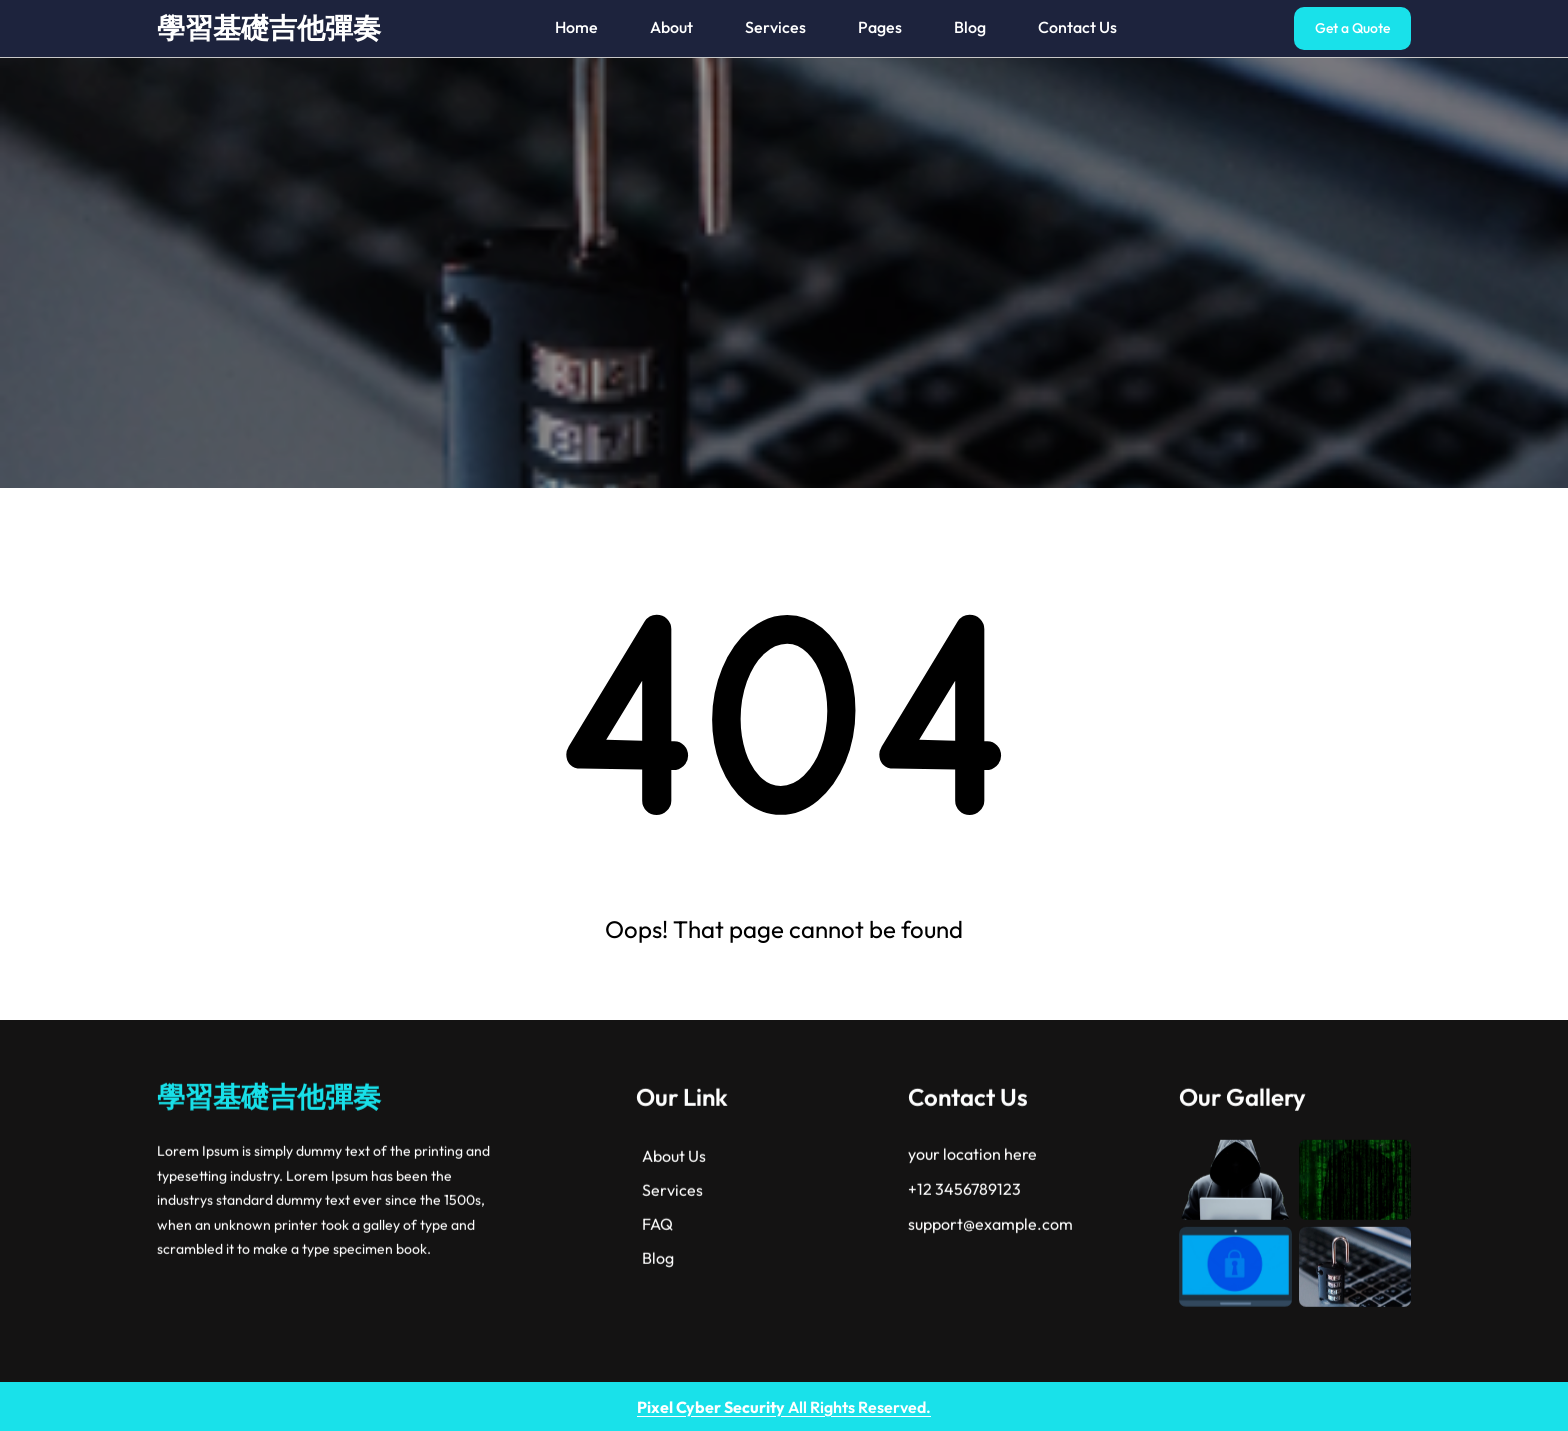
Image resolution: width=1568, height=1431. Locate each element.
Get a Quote (1352, 28)
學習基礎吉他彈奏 (269, 27)
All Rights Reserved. (784, 1407)
